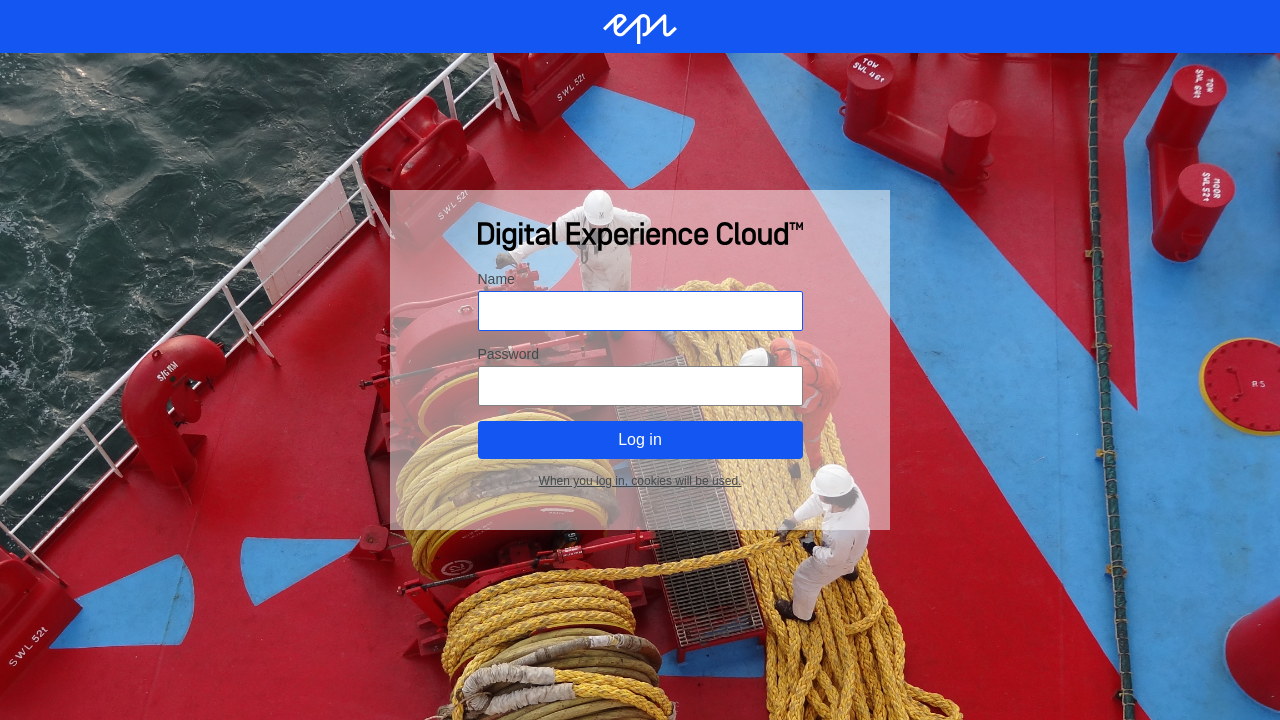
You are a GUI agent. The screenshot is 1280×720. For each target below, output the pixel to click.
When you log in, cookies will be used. (640, 481)
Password (508, 354)
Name (496, 279)
